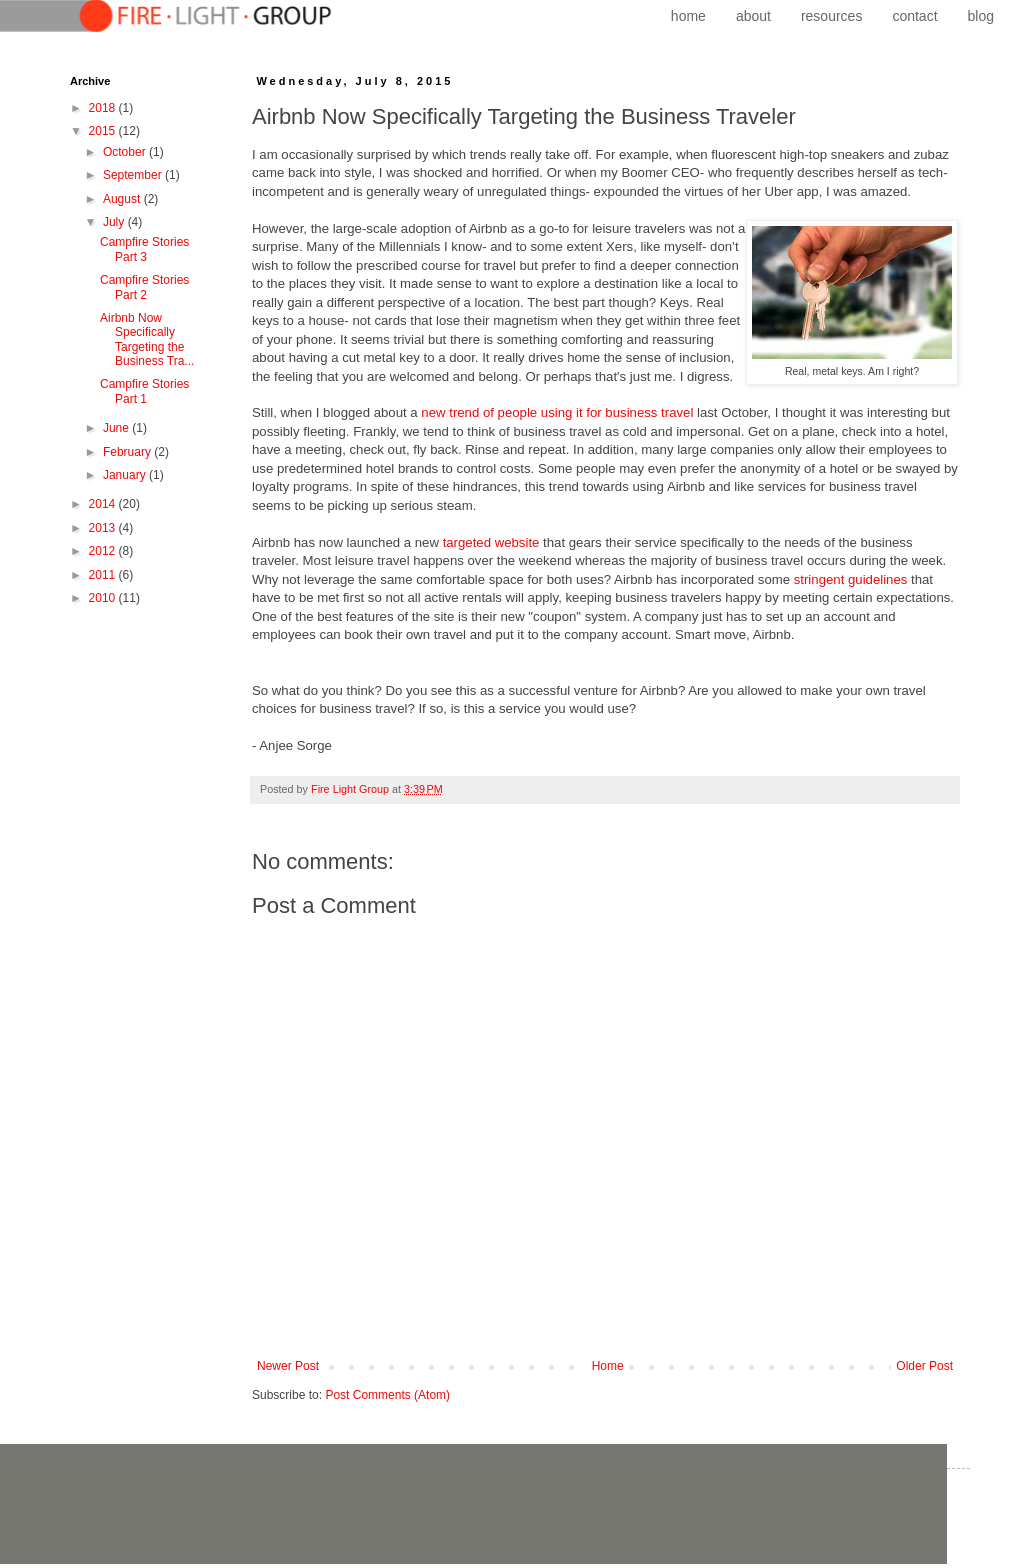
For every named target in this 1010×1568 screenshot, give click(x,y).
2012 (104, 551)
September (134, 175)
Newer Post (288, 1366)
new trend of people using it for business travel (557, 412)
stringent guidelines (851, 579)
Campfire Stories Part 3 (144, 249)
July (115, 222)
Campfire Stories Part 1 (144, 391)
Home (608, 1366)
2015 (104, 131)
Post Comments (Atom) (387, 1395)
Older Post (924, 1366)
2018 (104, 108)
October (126, 152)
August (123, 199)
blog (981, 16)
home (688, 16)
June (117, 428)
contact (914, 16)
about (753, 16)
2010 (104, 598)
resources (831, 16)
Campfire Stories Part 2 (144, 287)
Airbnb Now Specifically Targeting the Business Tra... (147, 339)
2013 (104, 528)
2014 (104, 504)
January (126, 475)
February (128, 452)
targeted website (491, 542)
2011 (104, 575)
